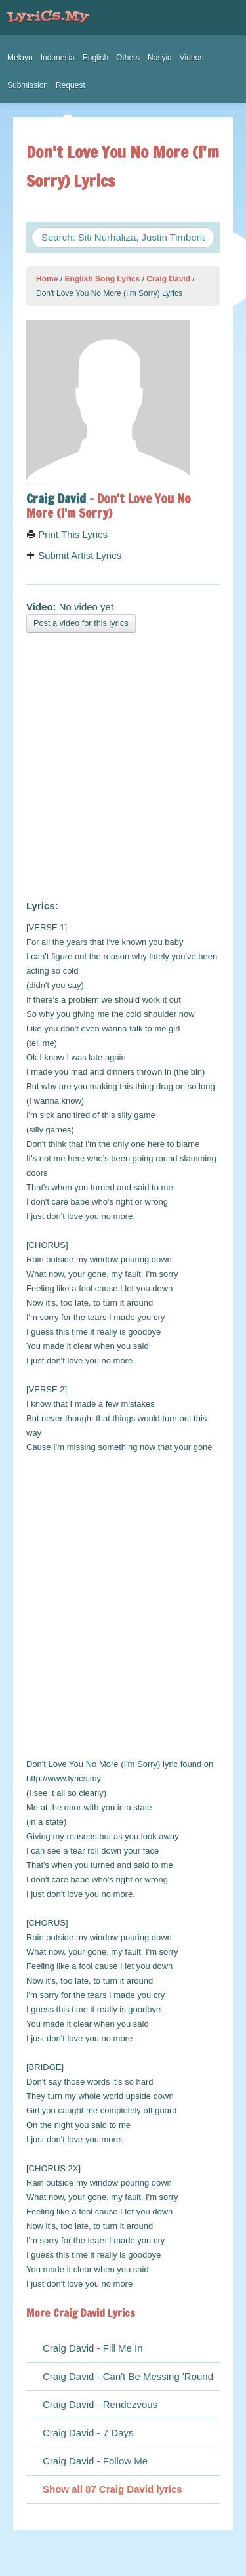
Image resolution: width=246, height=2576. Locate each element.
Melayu (20, 57)
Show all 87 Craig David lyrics (112, 2489)
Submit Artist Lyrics (73, 555)
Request (70, 85)
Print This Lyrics (67, 534)
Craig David (168, 278)
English (95, 57)
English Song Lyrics (102, 278)
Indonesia (58, 57)
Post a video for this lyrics (81, 623)
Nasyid (160, 57)
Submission (27, 85)
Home (47, 278)
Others (128, 57)
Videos (191, 57)
